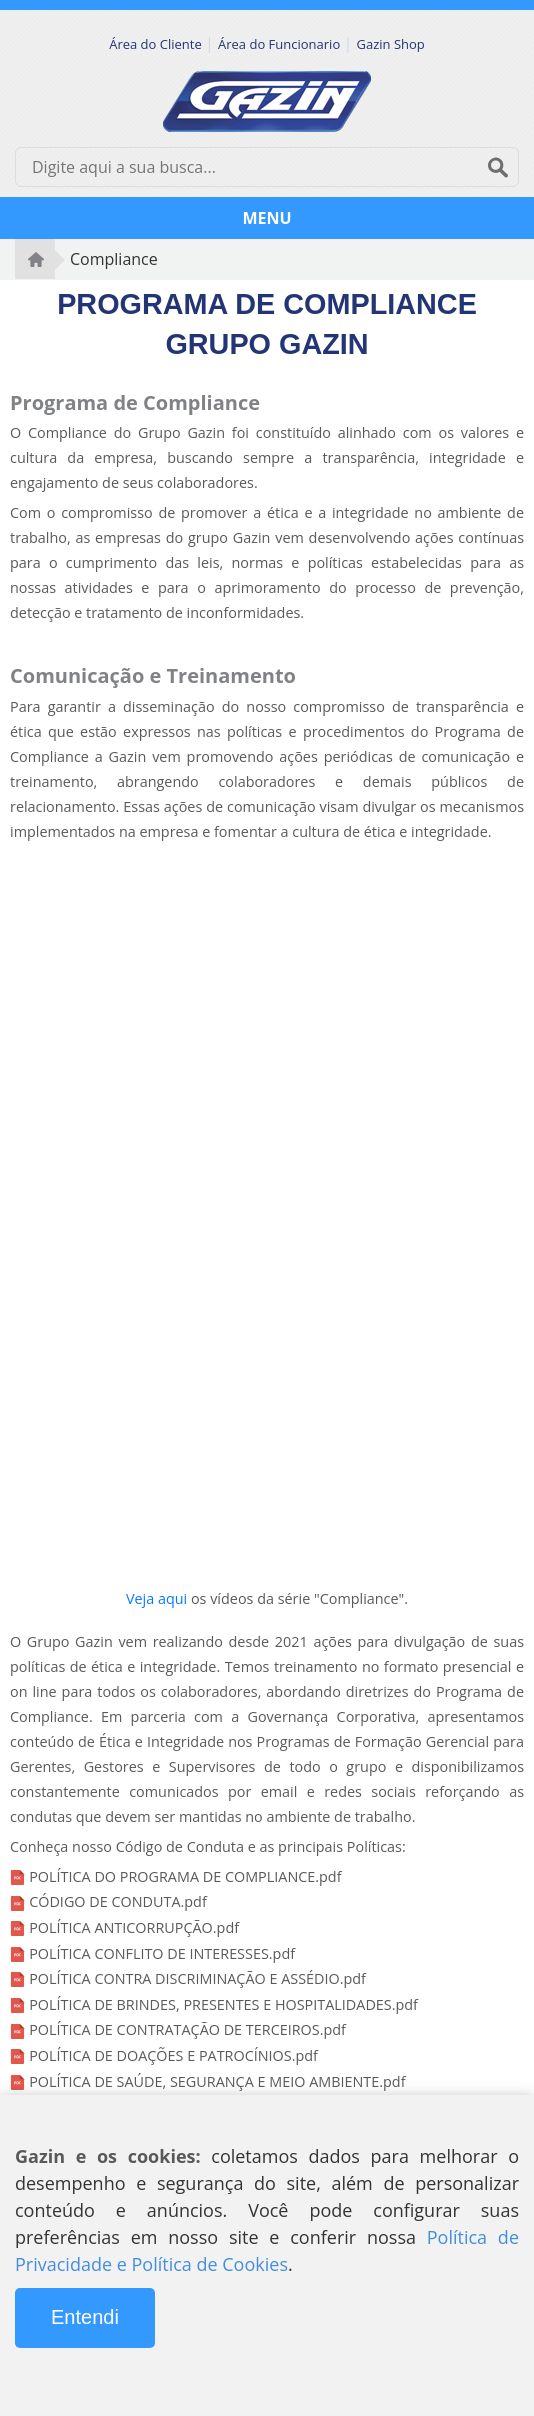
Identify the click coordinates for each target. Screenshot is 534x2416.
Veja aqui (156, 1598)
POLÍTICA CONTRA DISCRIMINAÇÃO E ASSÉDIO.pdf (197, 1978)
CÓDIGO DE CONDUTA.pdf (118, 1901)
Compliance (114, 259)
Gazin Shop (391, 44)
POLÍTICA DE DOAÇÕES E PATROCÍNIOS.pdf (173, 2055)
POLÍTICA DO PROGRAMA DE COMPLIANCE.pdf (185, 1876)
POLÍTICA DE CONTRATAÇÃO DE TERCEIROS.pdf (187, 2029)
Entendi (85, 2317)
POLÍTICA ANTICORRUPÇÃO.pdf (134, 1927)
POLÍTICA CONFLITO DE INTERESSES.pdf (162, 1953)
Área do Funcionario (281, 44)
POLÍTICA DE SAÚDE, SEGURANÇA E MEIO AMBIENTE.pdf (217, 2081)
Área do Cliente (157, 44)
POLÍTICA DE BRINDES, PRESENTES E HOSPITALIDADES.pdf (223, 2004)
